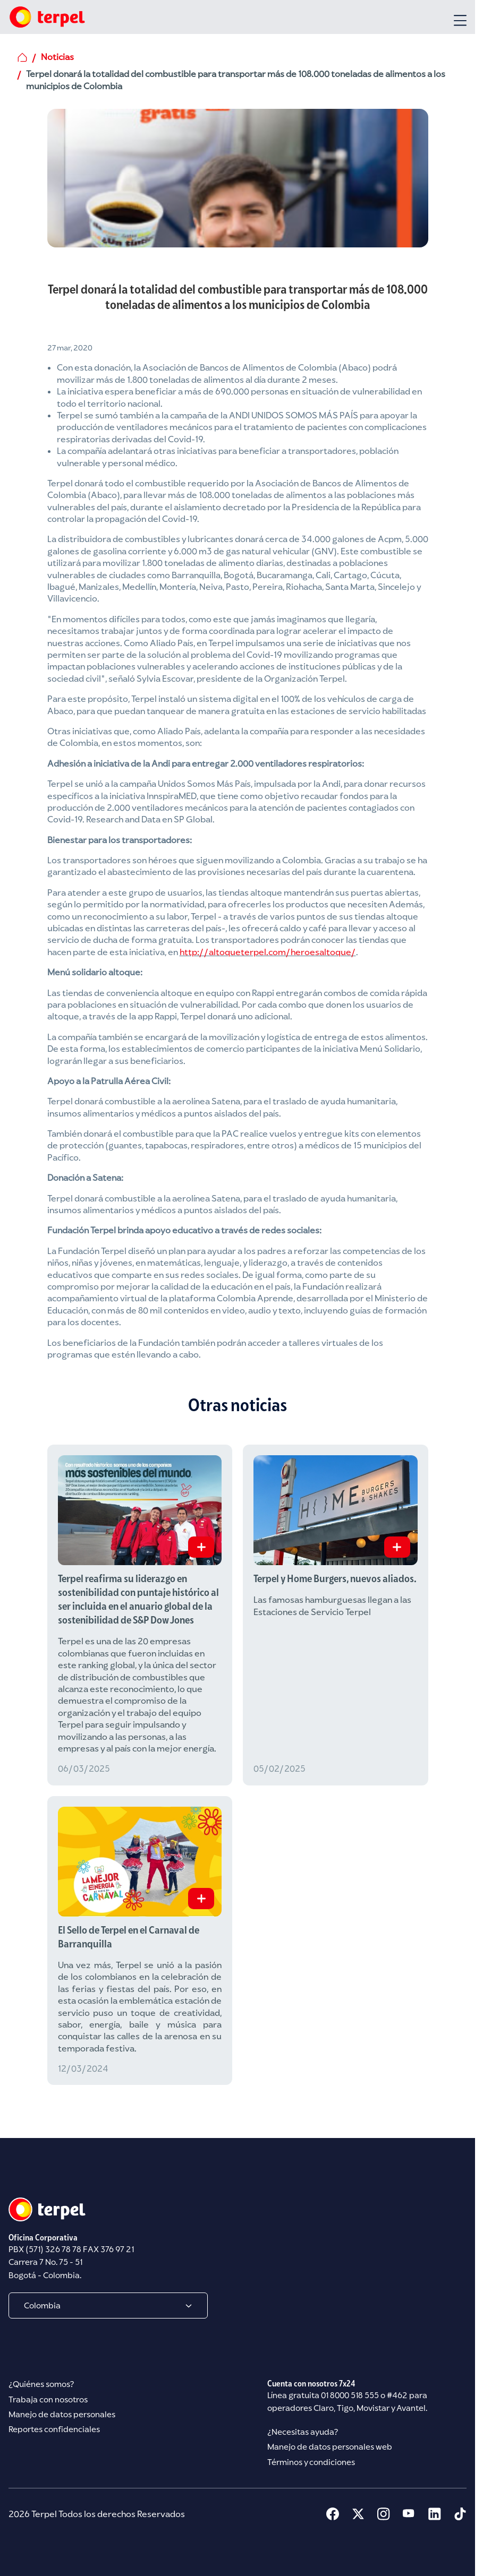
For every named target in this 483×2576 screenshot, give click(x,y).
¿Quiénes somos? (41, 2385)
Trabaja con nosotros (48, 2399)
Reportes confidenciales (54, 2430)
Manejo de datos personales (62, 2414)
